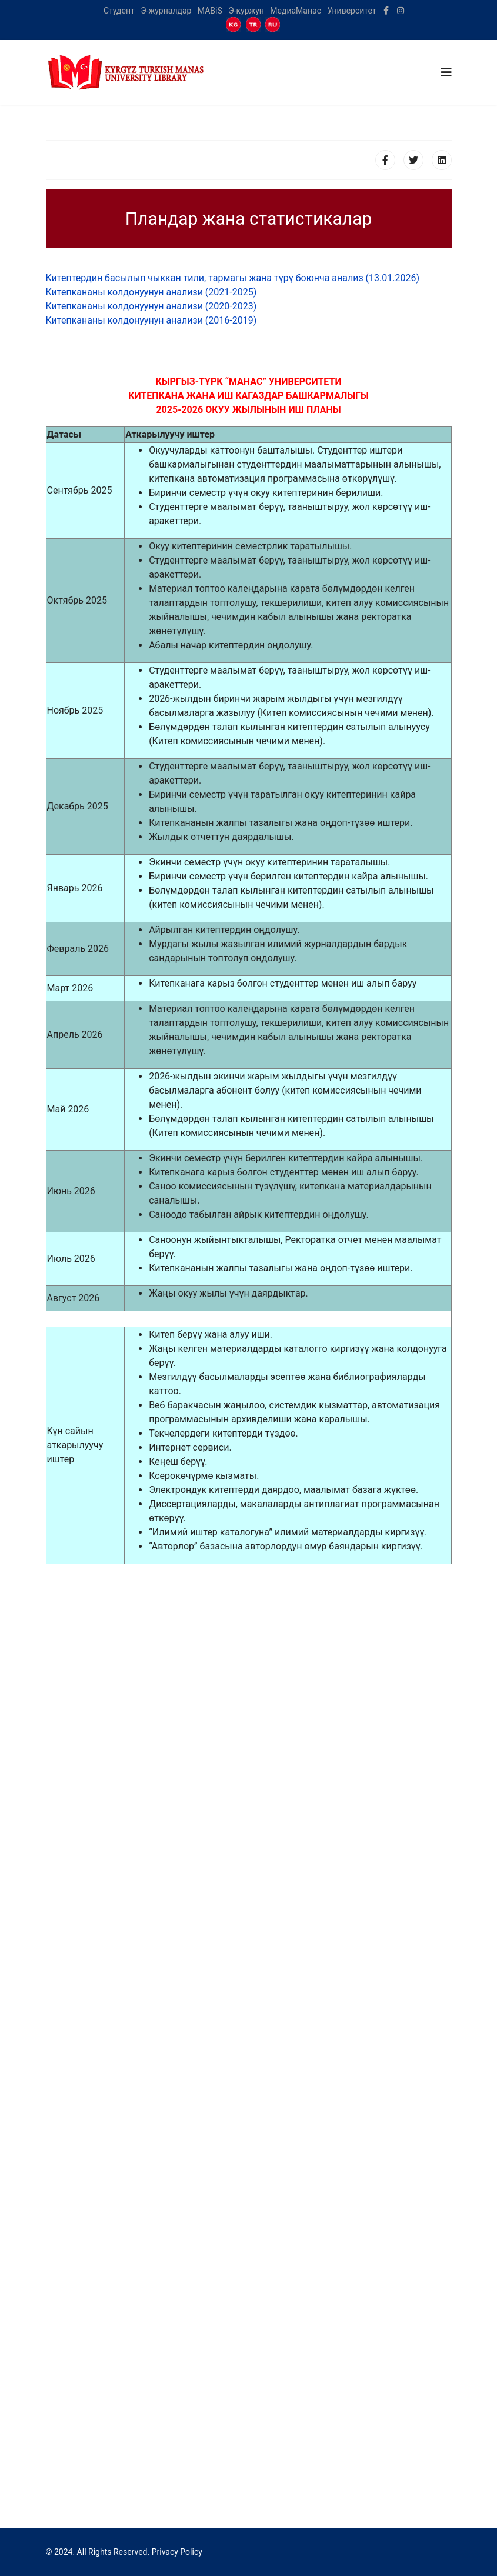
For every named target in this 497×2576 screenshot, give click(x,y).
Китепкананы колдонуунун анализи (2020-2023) (151, 306)
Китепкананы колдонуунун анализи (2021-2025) (151, 292)
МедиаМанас (295, 10)
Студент (119, 10)
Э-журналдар (166, 10)
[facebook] (386, 10)
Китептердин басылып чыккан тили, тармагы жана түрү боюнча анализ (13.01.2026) (232, 278)
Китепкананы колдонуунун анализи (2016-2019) (151, 320)
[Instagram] (400, 10)
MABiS (210, 10)
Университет (351, 10)
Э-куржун (246, 10)
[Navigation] (446, 72)
